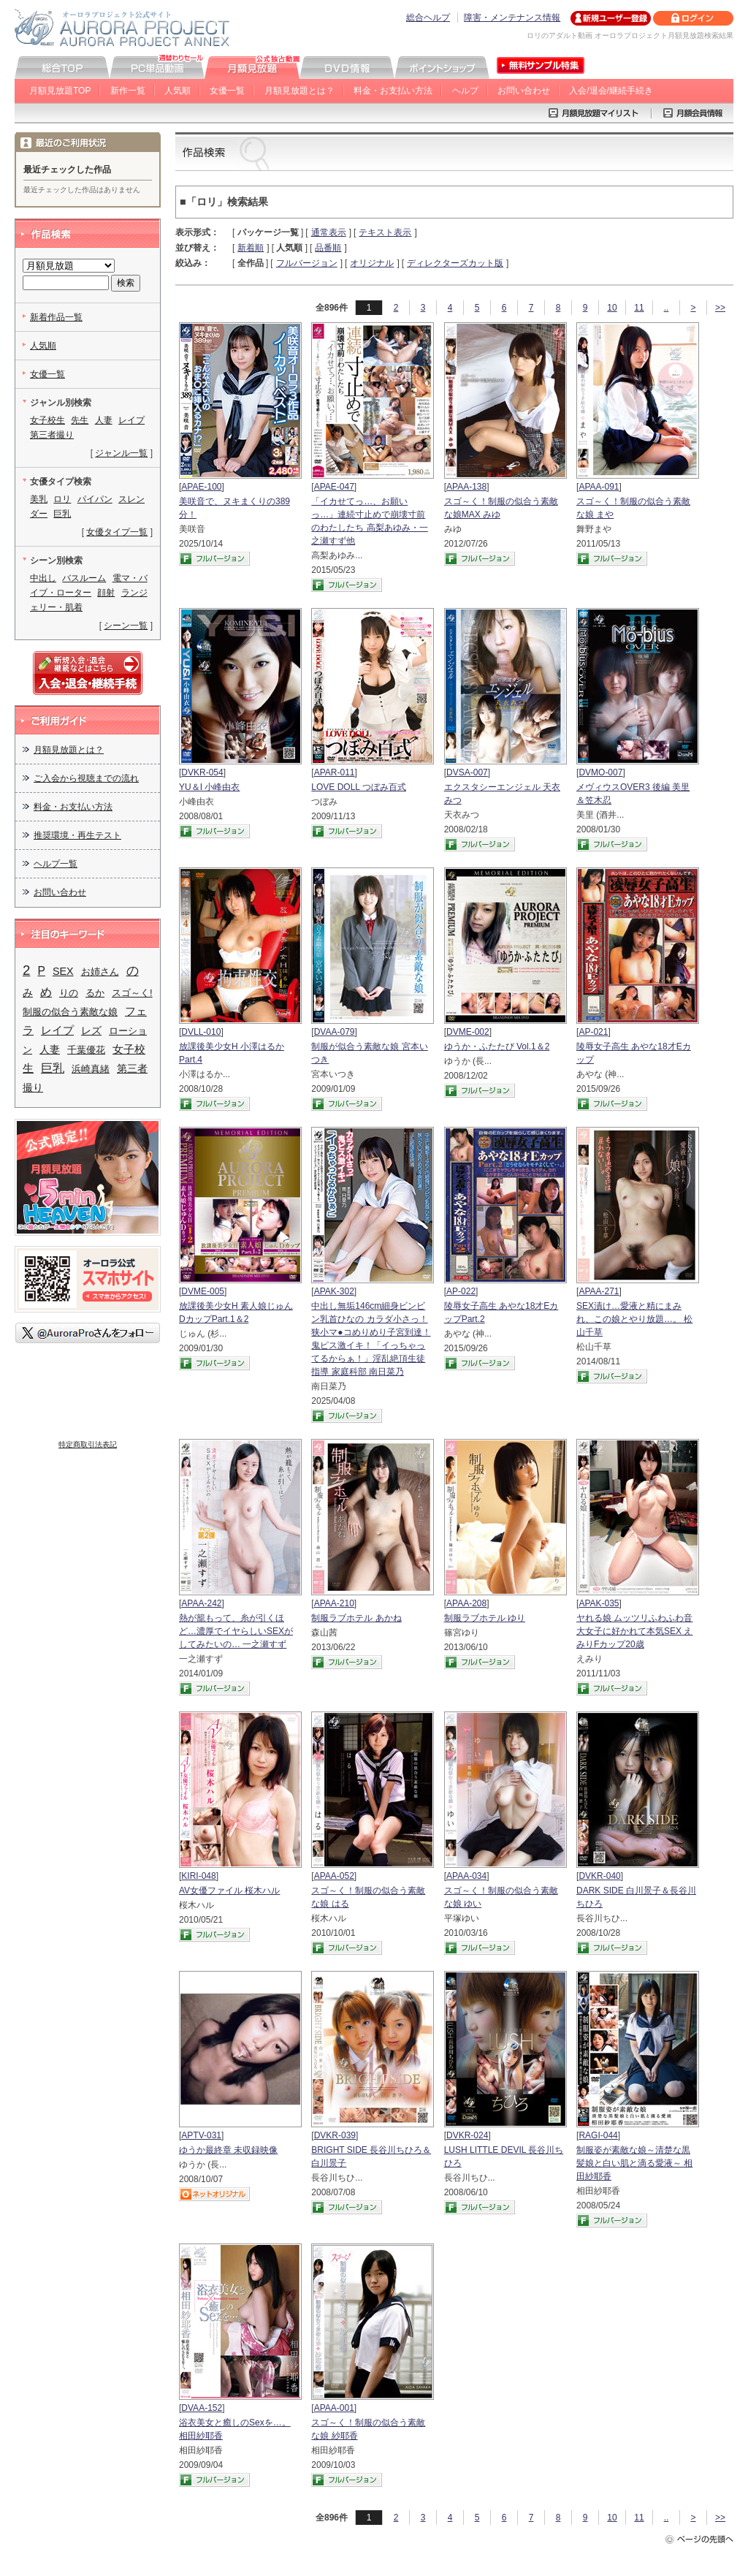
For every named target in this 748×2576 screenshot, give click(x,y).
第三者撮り (52, 435)
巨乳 (62, 514)
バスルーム (84, 578)
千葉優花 (86, 1049)
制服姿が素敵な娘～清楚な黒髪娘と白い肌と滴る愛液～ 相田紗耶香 (634, 2163)
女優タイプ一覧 (117, 532)
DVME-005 (202, 1291)
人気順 (177, 91)
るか (94, 992)
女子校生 (47, 420)
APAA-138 (466, 487)
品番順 (328, 248)
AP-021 (593, 1032)
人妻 (103, 420)
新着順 (250, 248)
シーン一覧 (126, 625)
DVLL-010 (201, 1032)
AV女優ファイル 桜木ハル (229, 1890)
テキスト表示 (385, 232)
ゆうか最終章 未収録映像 (228, 2150)
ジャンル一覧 (121, 453)
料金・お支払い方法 (393, 91)
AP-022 (461, 1291)
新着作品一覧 (56, 317)
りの (68, 992)
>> (720, 308)
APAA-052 (334, 1876)
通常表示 (328, 232)
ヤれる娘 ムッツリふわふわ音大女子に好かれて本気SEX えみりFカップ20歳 (634, 1631)
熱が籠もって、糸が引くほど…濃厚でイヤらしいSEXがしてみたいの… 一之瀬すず (236, 1631)
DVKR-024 (467, 2135)
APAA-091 (599, 487)
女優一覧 (227, 91)
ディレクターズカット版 (455, 263)
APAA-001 (334, 2408)
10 (612, 308)
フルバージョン (306, 263)
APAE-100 (201, 487)
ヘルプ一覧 (55, 864)
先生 (79, 420)
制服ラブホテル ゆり (484, 1618)
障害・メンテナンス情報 (512, 17)
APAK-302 (334, 1291)
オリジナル (372, 263)
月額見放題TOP (60, 91)
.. (666, 308)
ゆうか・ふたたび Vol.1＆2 (497, 1046)
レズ (91, 1030)
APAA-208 (466, 1603)
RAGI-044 (598, 2135)
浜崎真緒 (91, 1068)
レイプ (131, 420)
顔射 (106, 593)
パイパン (94, 499)
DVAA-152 (201, 2408)
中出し (43, 578)
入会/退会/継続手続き (611, 91)
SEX (63, 971)
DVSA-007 (467, 772)
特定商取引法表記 (87, 1444)
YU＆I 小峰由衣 (209, 787)
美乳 (38, 499)
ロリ (62, 499)
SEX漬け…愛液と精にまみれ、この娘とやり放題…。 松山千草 (634, 1319)
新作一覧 (127, 91)
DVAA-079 (334, 1032)
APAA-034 (466, 1876)
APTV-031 (201, 2135)
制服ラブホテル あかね (356, 1618)
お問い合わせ (523, 91)
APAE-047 (334, 487)
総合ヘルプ (428, 17)
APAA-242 (201, 1603)
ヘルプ (465, 91)
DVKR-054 (202, 772)
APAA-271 (599, 1291)
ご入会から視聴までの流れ (86, 778)
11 (639, 308)
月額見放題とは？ (299, 91)
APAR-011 (334, 772)
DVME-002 (467, 1032)
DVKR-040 (599, 1876)
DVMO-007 (600, 772)
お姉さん (100, 971)
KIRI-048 (198, 1876)
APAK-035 (599, 1603)
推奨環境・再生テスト (77, 835)
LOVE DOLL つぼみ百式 (358, 787)
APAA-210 (334, 1603)
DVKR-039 (335, 2135)
